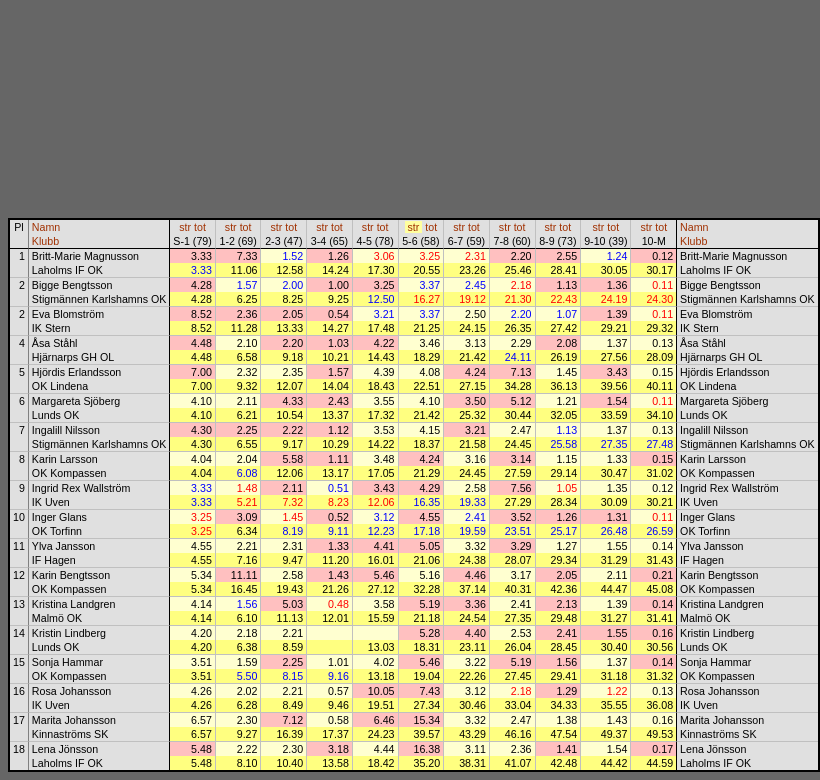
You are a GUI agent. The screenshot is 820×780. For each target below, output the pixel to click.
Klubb (45, 241)
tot (200, 227)
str (185, 227)
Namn (46, 227)
